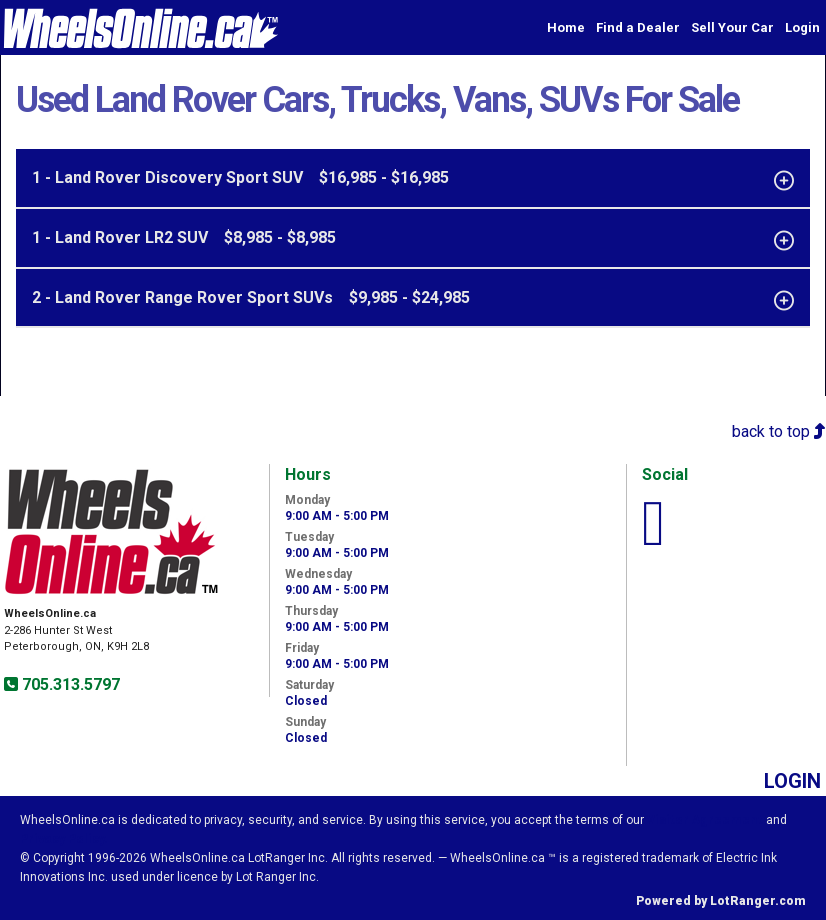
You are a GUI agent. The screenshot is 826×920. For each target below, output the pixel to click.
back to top (779, 431)
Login (802, 27)
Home (566, 27)
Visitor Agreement (705, 820)
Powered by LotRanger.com (721, 901)
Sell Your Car (732, 27)
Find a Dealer (638, 27)
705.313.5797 (69, 684)
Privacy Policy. (64, 839)
